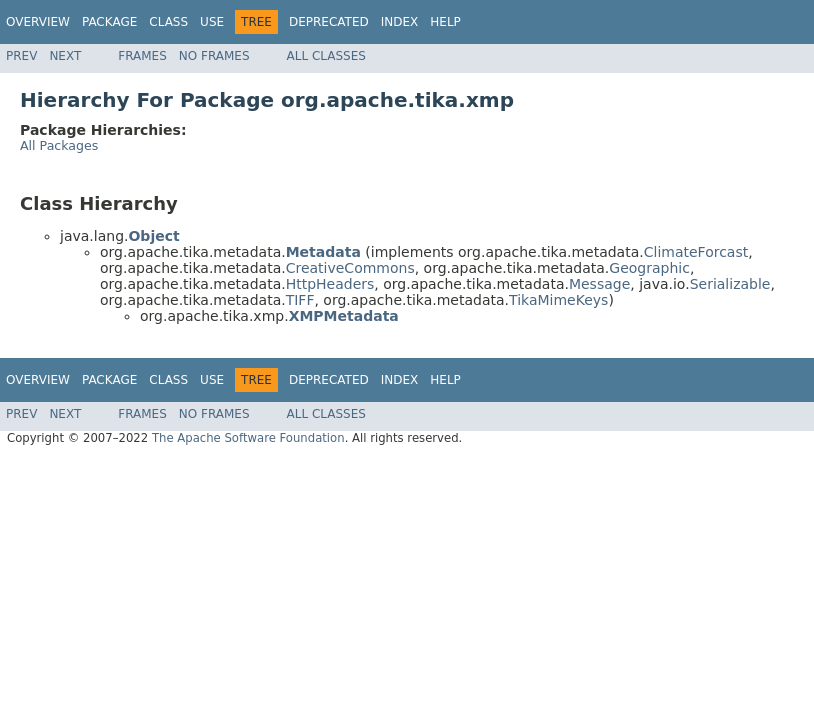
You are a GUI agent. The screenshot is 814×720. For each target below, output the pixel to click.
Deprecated (329, 22)
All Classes (326, 56)
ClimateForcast (696, 252)
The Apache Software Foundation (248, 438)
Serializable (730, 284)
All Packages (59, 145)
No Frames (214, 56)
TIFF (300, 300)
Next (65, 56)
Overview (38, 22)
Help (445, 22)
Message (599, 284)
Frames (142, 56)
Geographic (649, 268)
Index (400, 22)
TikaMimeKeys (558, 300)
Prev (21, 56)
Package (109, 22)
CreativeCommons (350, 268)
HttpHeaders (330, 284)
